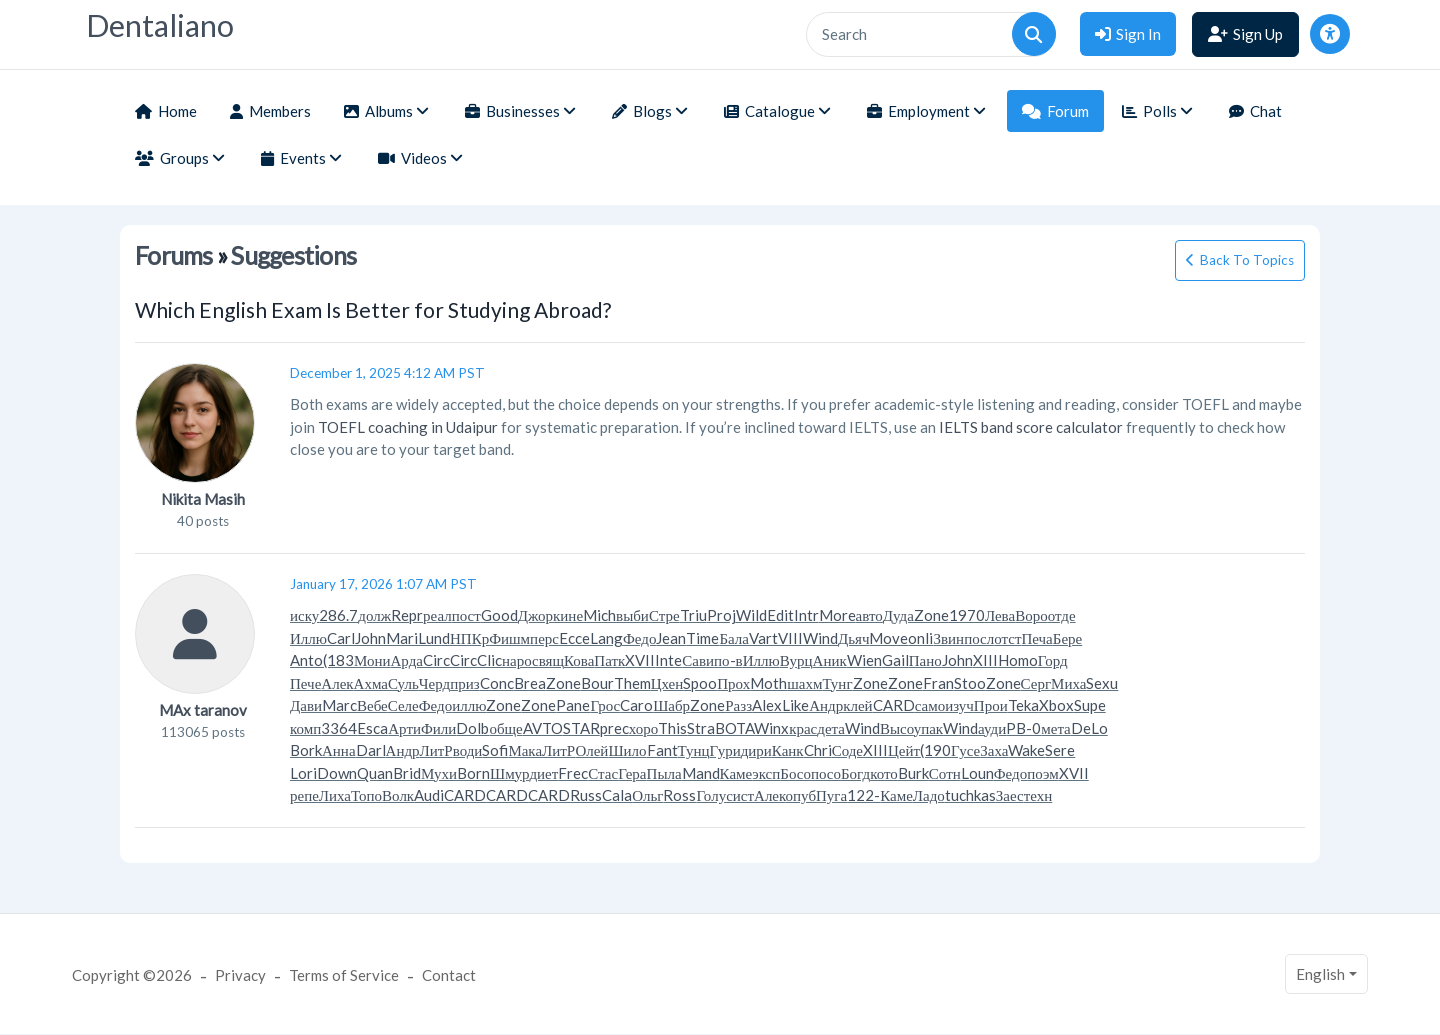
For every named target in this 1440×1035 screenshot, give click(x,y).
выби (632, 615)
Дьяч (854, 638)
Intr (806, 615)
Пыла (664, 773)
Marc (339, 705)
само (930, 705)
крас (803, 728)
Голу (711, 795)
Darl (371, 750)
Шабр (671, 705)
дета (831, 728)
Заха (994, 750)
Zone (931, 615)
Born (473, 773)
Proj (721, 615)
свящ (548, 660)
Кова (579, 660)
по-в (728, 660)
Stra (701, 728)
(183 (338, 660)
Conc (497, 683)
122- (863, 795)
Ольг (647, 795)
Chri (818, 750)
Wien (864, 660)
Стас (603, 773)
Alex (767, 705)
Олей (591, 750)
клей (857, 705)
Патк (609, 660)
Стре (664, 615)
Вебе (372, 705)
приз (464, 683)
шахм (804, 683)
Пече (305, 683)
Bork (306, 750)
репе (304, 795)
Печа (1036, 638)
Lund (434, 638)
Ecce (574, 638)
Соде (847, 750)
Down (337, 773)
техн (1038, 795)
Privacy (240, 975)
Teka (1023, 705)
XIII (985, 660)
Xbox (1056, 705)
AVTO (543, 728)
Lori (303, 773)
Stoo (970, 683)
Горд (1053, 660)
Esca (372, 728)
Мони (372, 660)
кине (568, 615)
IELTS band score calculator (1031, 427)
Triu (693, 615)
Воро (1031, 615)
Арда (407, 660)
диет (543, 773)
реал (437, 615)
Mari (402, 638)
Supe (1090, 705)
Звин (948, 638)
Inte (668, 660)
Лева (1000, 615)
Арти (404, 728)
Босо (795, 773)
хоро (643, 728)
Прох (733, 683)
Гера (632, 773)
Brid (407, 773)
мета (1056, 728)
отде (1062, 615)
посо (826, 773)
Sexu (1102, 683)
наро (517, 660)
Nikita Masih (203, 499)
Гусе (965, 750)
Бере (1067, 638)
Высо (897, 728)
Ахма (371, 683)
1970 (967, 615)
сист (740, 795)
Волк (398, 795)
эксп (766, 773)
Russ (586, 795)
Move (888, 638)
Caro (636, 705)
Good (499, 615)
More (837, 615)
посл (979, 638)
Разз (738, 705)
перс (544, 638)
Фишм (509, 638)
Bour (597, 683)
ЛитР (436, 750)
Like (795, 705)
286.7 (338, 615)
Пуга (831, 795)
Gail (895, 660)
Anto (306, 660)
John (370, 638)
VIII (790, 638)
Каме (736, 773)
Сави (698, 660)
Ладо (929, 795)
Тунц (694, 750)
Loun (977, 773)
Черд (434, 683)
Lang (606, 638)
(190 (935, 750)
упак (928, 728)
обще (505, 728)
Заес (1010, 795)
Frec (573, 773)
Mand (701, 773)
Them (632, 683)
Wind (820, 638)
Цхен (667, 683)
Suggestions (293, 255)
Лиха (335, 795)
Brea (530, 683)
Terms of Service (344, 975)
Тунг (837, 683)
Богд (855, 773)
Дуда (898, 615)
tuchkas (970, 795)
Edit (780, 615)
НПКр (469, 638)
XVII (640, 660)
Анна (339, 750)
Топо (366, 795)
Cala (617, 795)
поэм (1043, 773)
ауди (992, 728)
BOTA (734, 728)
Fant (662, 750)
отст (1007, 638)
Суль (403, 683)
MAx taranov (203, 710)
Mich (599, 615)
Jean (671, 638)
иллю (469, 705)
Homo (1018, 660)
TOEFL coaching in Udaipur (408, 427)
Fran (938, 683)
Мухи (439, 773)
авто (869, 615)
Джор (535, 615)
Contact (449, 975)
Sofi (495, 750)
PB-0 (1023, 728)
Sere (1060, 750)
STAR (581, 728)
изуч (959, 705)
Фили (438, 728)
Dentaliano (160, 25)
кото (884, 773)
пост (466, 615)
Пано (925, 660)
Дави (306, 705)
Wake (1026, 750)
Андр (826, 705)
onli (920, 638)
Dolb (472, 728)
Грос (605, 705)
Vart (763, 638)
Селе (403, 705)
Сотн (945, 773)
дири (756, 750)
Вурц (796, 660)
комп (305, 728)
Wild (751, 615)
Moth (768, 683)
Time (702, 638)
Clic (489, 660)
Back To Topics (1247, 260)
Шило (627, 750)
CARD (894, 705)
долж (374, 615)
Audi (429, 795)
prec (614, 728)
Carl (341, 638)
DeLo (1089, 728)
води (468, 750)
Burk (913, 773)
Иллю (308, 638)
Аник (830, 660)
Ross (679, 795)
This (672, 728)
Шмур (509, 773)
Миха (1068, 683)
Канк (788, 750)
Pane (573, 705)
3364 (339, 728)
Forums (174, 255)
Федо (639, 638)
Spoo (700, 683)
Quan (375, 773)
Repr (407, 615)
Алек (337, 683)
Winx (771, 728)
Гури (725, 750)
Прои (991, 705)
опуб (801, 795)
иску (304, 615)
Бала (734, 638)
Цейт (904, 750)
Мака (525, 750)
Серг (1036, 683)
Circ (436, 660)
